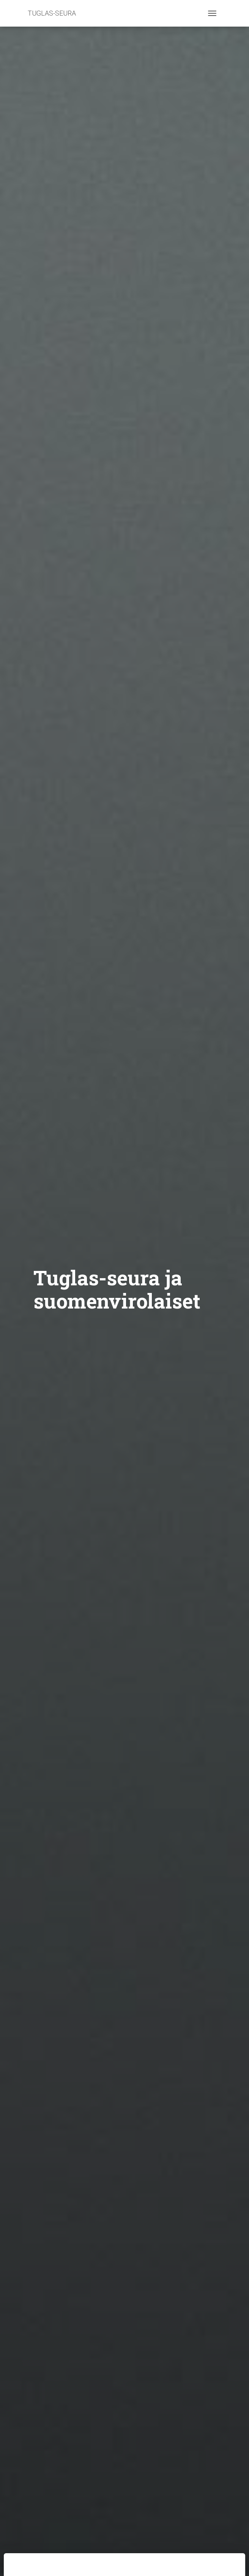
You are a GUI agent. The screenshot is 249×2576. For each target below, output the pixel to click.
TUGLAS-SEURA (52, 13)
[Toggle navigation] (212, 13)
